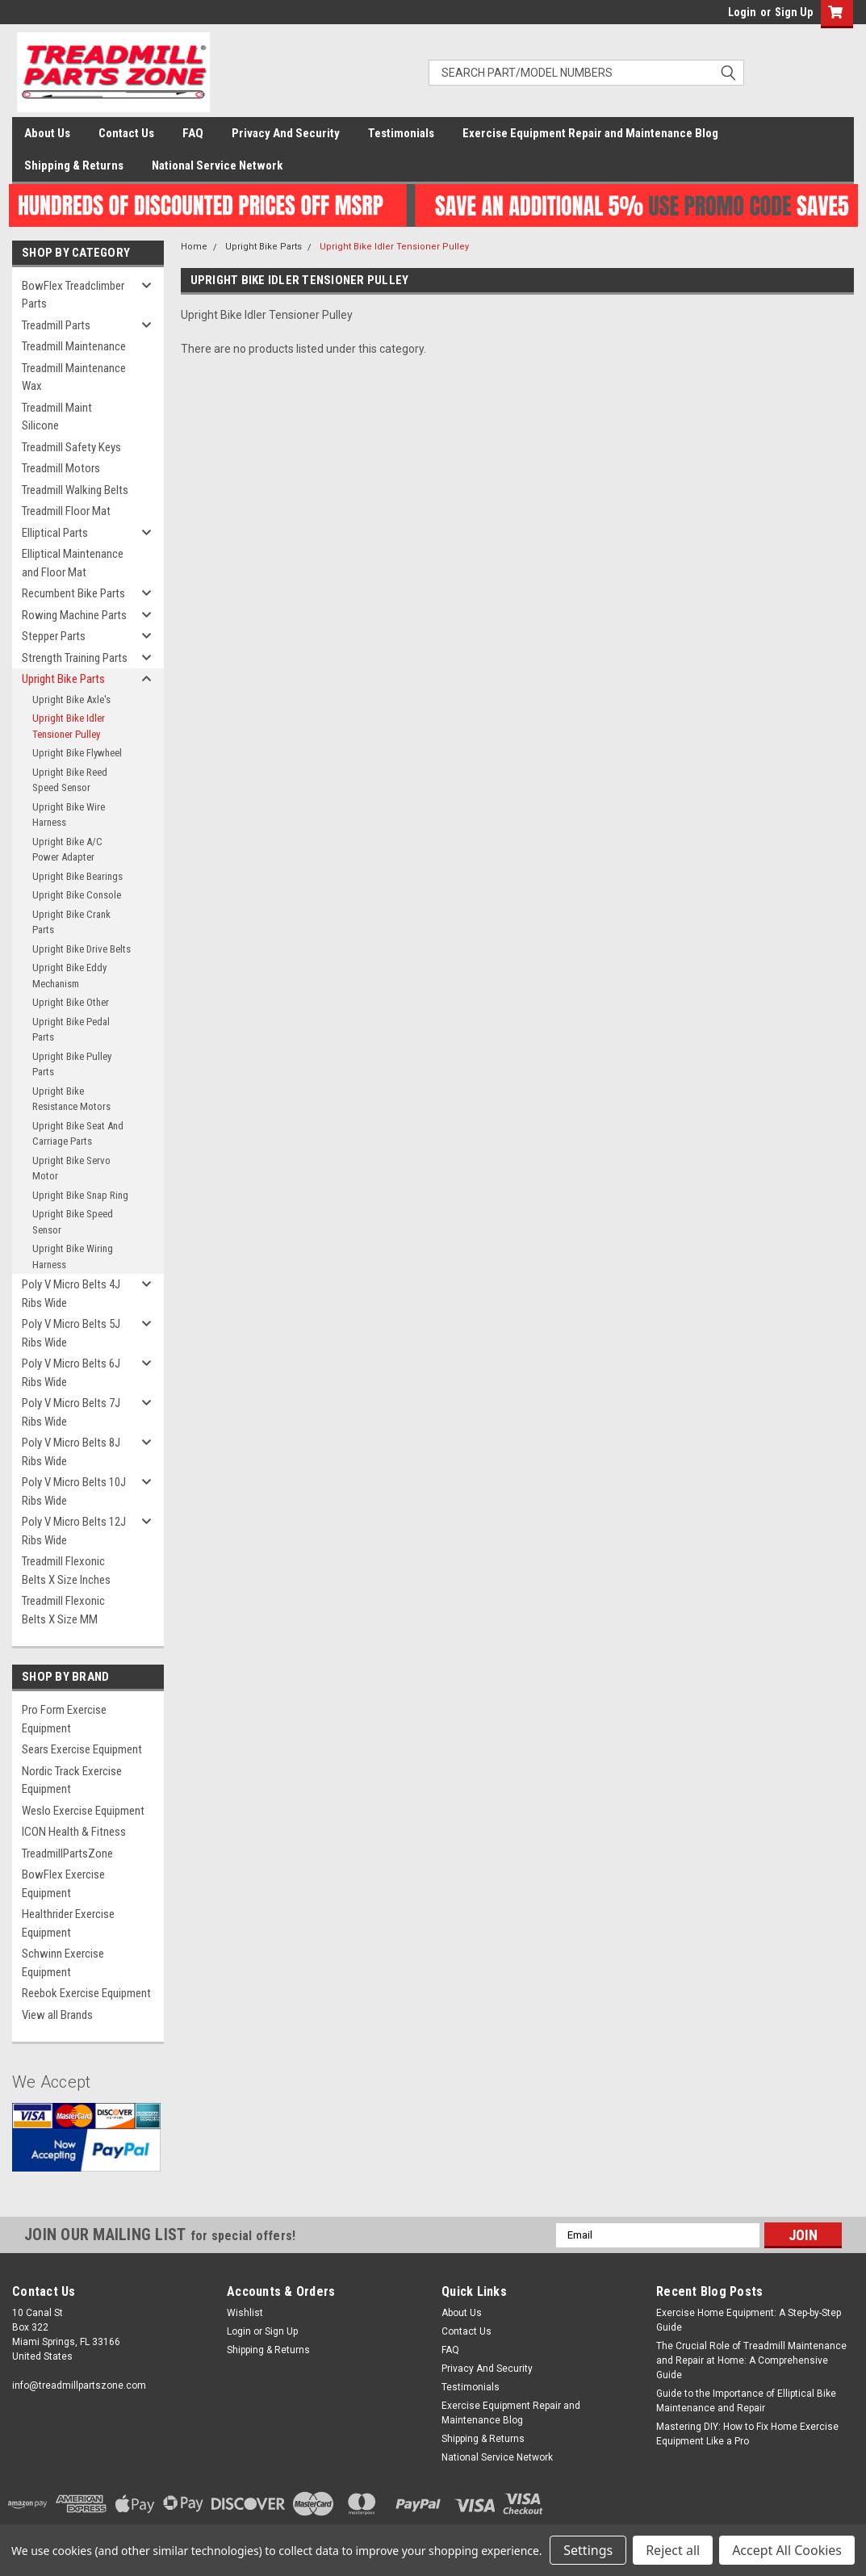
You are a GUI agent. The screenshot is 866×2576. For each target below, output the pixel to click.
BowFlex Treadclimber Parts (73, 295)
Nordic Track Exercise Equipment (72, 1780)
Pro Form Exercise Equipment (64, 1719)
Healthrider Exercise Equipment (68, 1923)
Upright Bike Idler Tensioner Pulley (68, 726)
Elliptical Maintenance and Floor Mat (72, 563)
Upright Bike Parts (63, 679)
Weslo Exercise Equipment (83, 1810)
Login (742, 12)
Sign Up (794, 12)
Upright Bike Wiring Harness (72, 1256)
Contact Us (126, 133)
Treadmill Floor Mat (66, 511)
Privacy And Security (286, 133)
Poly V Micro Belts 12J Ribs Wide (74, 1531)
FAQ (192, 133)
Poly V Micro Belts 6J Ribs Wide (71, 1372)
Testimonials (401, 133)
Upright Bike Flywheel (77, 753)
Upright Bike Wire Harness (68, 815)
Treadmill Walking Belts (75, 490)
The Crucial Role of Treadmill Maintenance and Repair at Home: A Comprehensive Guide (751, 2360)
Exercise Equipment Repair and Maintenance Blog (590, 133)
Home (194, 246)
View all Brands (57, 2015)
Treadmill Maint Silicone (57, 417)
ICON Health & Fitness (74, 1831)
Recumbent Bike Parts (73, 593)
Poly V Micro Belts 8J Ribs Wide (71, 1451)
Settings (588, 2550)
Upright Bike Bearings (77, 876)
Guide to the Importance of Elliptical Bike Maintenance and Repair (746, 2401)
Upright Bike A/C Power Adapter (67, 850)
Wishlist (245, 2312)
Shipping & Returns (73, 165)
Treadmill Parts (56, 325)
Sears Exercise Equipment (82, 1749)
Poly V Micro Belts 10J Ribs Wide (74, 1491)
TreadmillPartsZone (67, 1853)
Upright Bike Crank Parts (71, 922)
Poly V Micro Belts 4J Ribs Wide (71, 1293)
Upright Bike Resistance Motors (71, 1099)
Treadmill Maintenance (74, 346)
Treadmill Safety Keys (71, 447)
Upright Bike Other (70, 1002)
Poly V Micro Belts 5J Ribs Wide (71, 1333)
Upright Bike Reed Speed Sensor (69, 780)
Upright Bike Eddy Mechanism (69, 975)
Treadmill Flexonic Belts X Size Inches (66, 1570)
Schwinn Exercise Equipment (63, 1962)
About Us (47, 133)
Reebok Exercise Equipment (86, 1993)
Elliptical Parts (55, 533)
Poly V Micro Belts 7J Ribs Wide (71, 1412)
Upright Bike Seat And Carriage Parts (77, 1134)
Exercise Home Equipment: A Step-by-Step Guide (748, 2320)
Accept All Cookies (787, 2550)
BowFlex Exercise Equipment (63, 1883)
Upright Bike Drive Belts (81, 949)
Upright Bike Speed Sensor (72, 1222)
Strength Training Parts (75, 658)
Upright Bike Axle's (71, 699)
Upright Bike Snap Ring (80, 1195)
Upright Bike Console (76, 895)
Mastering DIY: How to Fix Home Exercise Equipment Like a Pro (747, 2434)
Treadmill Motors (61, 468)
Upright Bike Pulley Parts (71, 1064)
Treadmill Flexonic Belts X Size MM (63, 1610)
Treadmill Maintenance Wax (74, 377)
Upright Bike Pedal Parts (71, 1030)
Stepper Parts (54, 636)
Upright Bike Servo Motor (71, 1168)
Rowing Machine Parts (74, 615)
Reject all (673, 2550)
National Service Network (217, 165)
